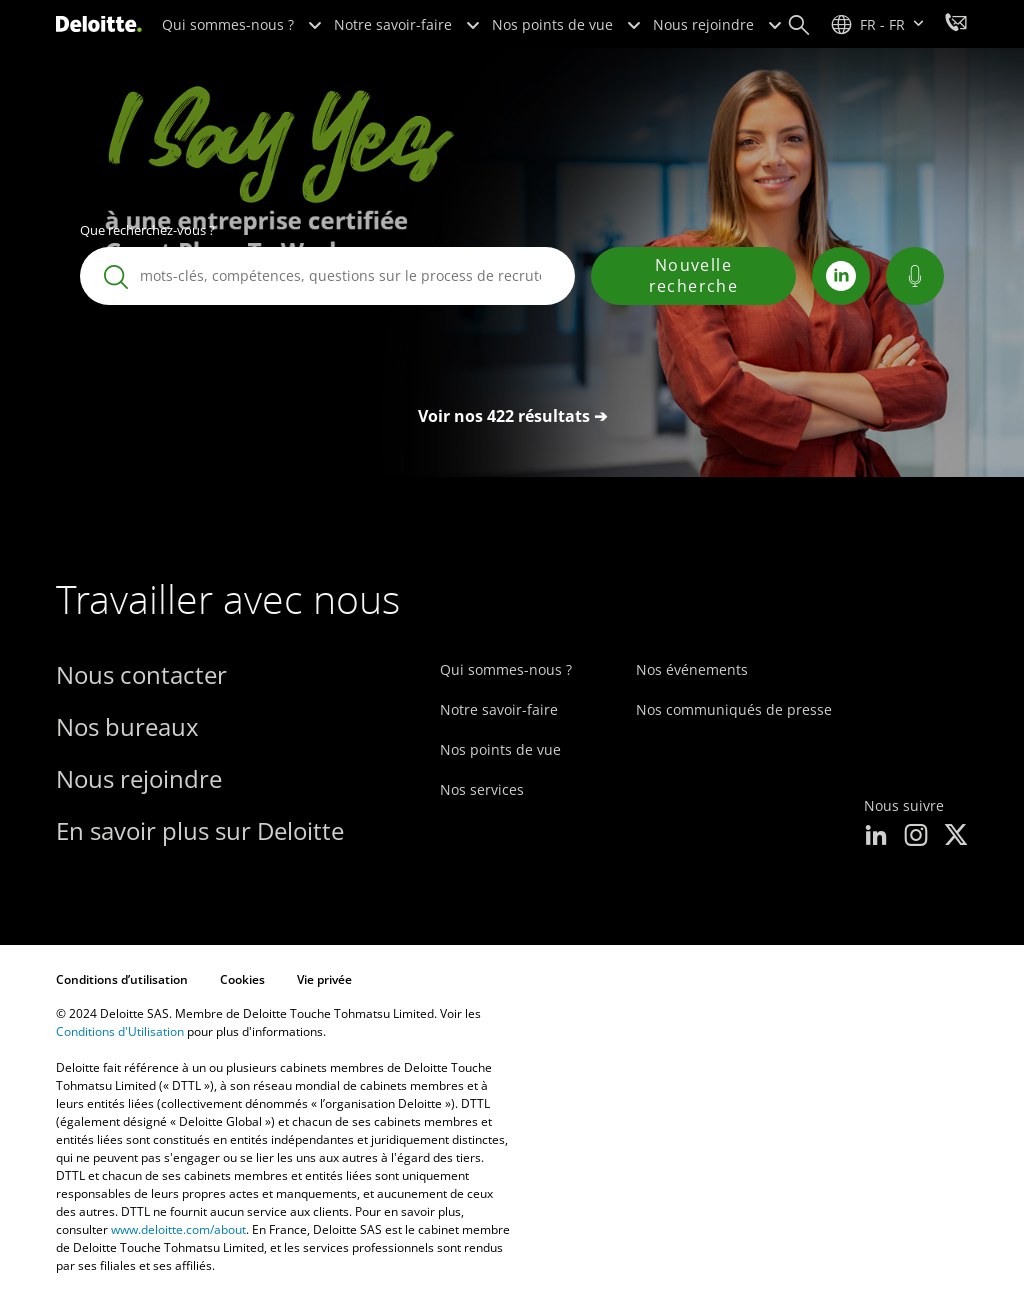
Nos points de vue (566, 24)
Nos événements (692, 669)
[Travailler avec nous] (956, 25)
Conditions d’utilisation (122, 979)
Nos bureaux (127, 726)
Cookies (242, 979)
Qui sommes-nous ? (242, 24)
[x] (956, 837)
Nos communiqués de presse (734, 709)
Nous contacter (141, 674)
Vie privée (324, 979)
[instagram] (916, 837)
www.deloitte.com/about (178, 1229)
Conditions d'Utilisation (120, 1031)
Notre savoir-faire (407, 24)
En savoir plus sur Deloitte (200, 830)
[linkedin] (876, 837)
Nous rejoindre (717, 24)
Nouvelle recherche (694, 275)
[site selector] (877, 24)
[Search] (799, 24)
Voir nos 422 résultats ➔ (512, 416)
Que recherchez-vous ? (147, 230)
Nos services (482, 789)
